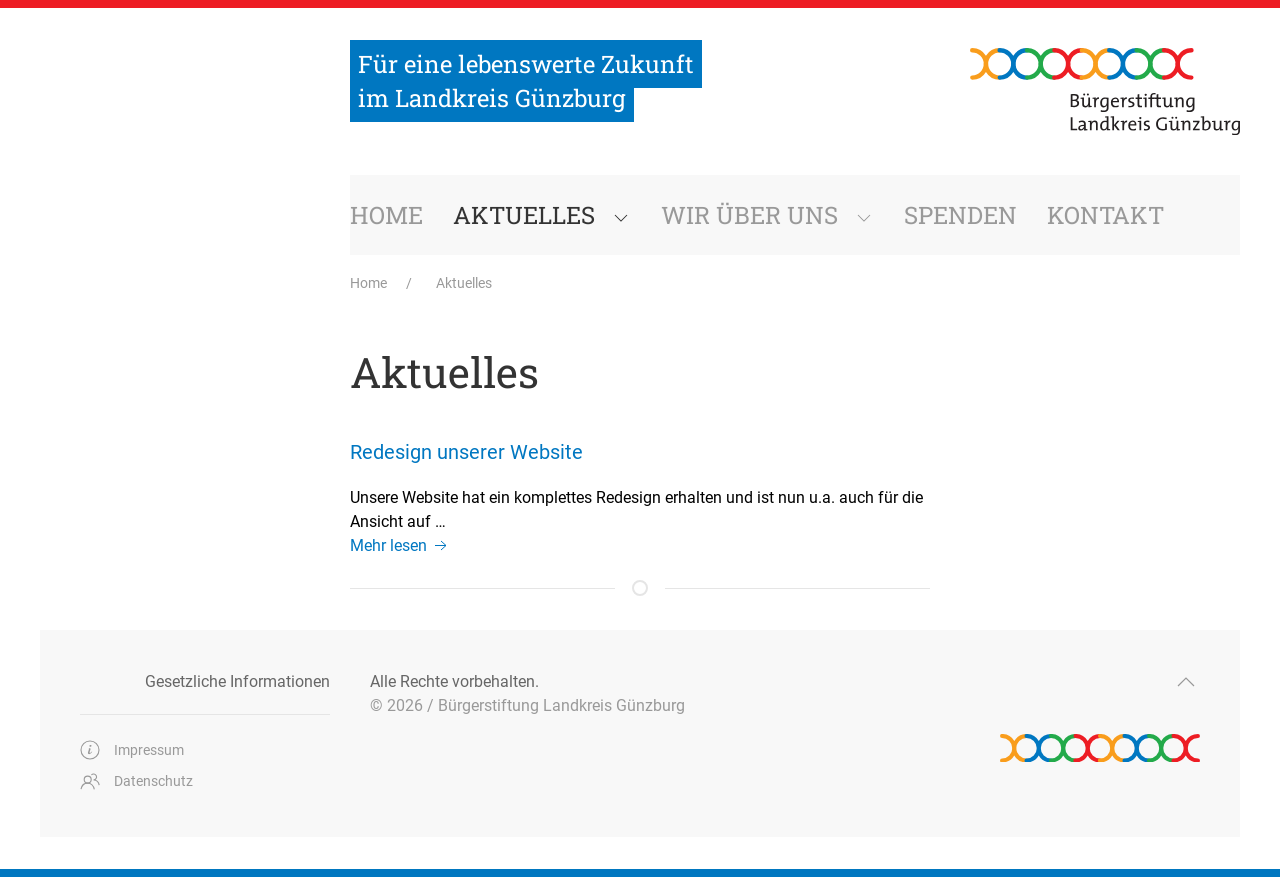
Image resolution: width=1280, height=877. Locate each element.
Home (370, 283)
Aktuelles (464, 283)
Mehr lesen (400, 545)
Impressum (132, 750)
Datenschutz (136, 781)
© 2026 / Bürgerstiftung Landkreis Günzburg (527, 705)
